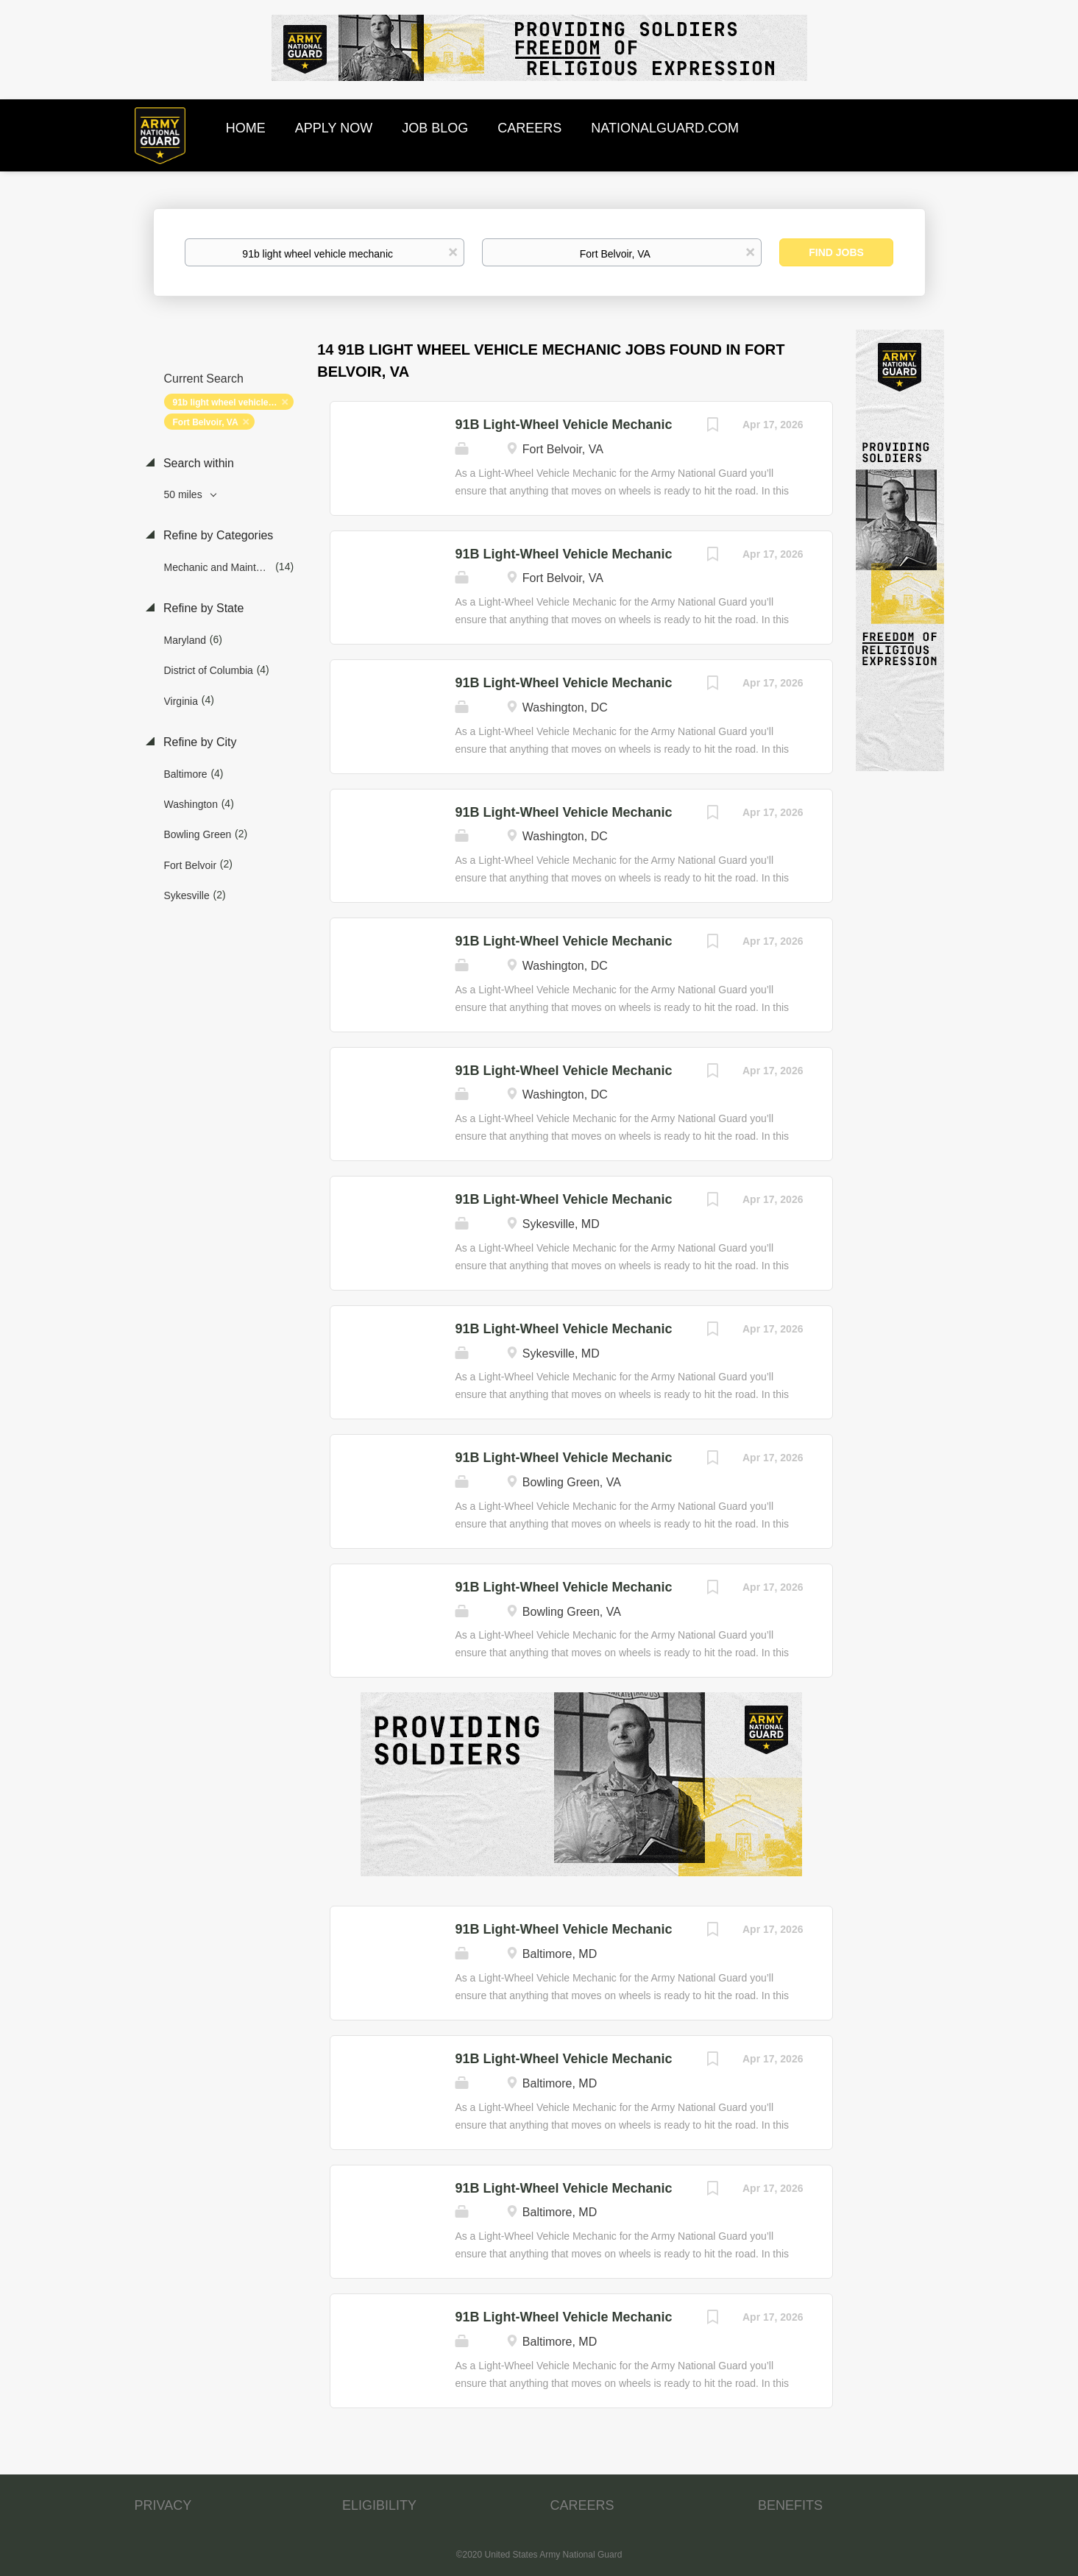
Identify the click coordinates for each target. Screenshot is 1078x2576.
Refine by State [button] (202, 608)
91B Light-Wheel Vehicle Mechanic (563, 424)
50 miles (184, 494)
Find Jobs (836, 252)
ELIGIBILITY (379, 2505)
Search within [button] (197, 463)
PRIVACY (163, 2505)
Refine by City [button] (198, 742)
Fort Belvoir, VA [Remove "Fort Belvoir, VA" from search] (205, 422)
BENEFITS (790, 2505)
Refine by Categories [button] (217, 535)
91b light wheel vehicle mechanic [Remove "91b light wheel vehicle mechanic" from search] (233, 402)
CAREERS (582, 2505)
